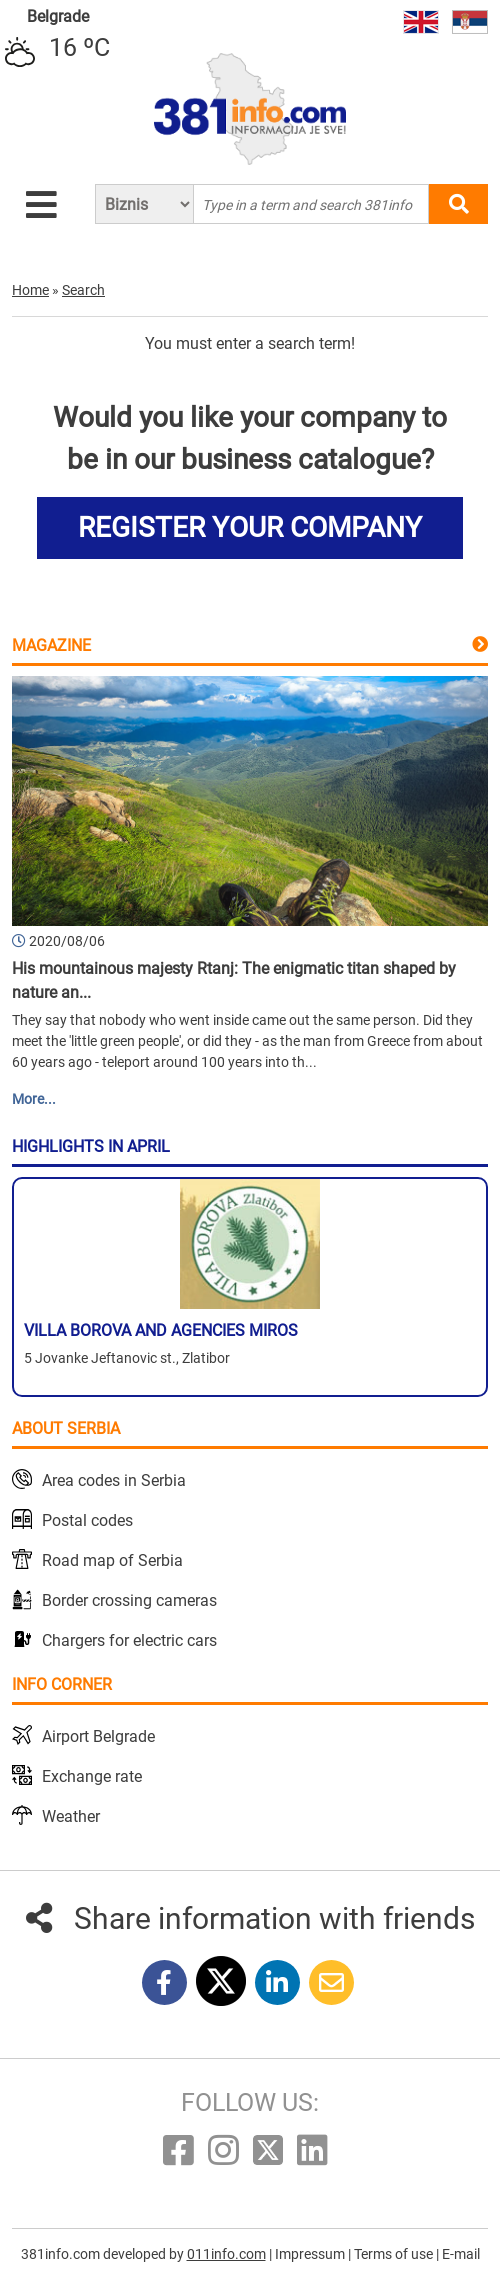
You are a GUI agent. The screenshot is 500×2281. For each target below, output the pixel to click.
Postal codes (87, 1520)
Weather (71, 1816)
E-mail (461, 2254)
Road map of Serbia (112, 1560)
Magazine (51, 645)
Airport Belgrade (98, 1736)
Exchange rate (92, 1776)
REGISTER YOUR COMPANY (250, 527)
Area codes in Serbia (114, 1480)
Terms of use (395, 2254)
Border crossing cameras (129, 1600)
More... (34, 1099)
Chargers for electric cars (129, 1640)
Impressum (311, 2254)
